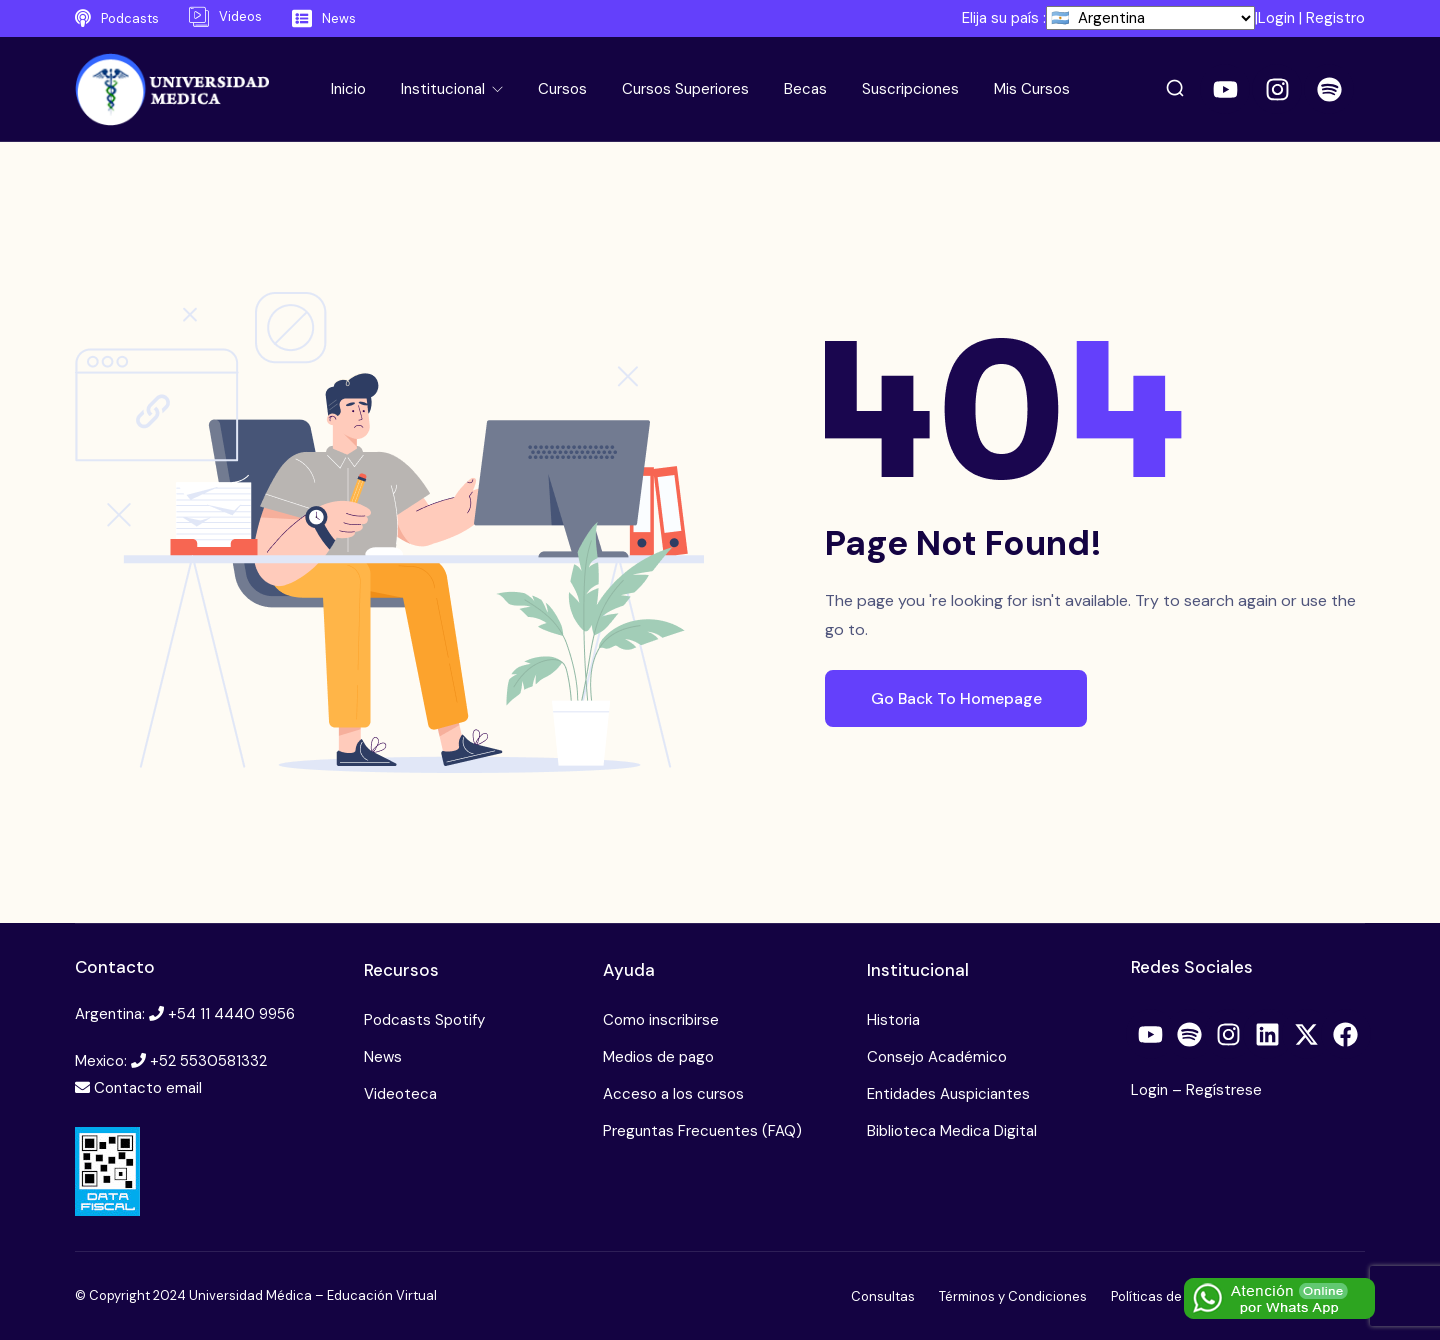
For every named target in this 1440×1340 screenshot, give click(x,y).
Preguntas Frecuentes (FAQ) (702, 1131)
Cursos (562, 89)
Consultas (883, 1296)
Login (1276, 18)
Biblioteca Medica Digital (952, 1131)
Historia (893, 1020)
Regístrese (1224, 1090)
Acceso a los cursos (673, 1094)
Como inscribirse (661, 1020)
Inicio (348, 89)
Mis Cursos (1032, 89)
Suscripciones (910, 89)
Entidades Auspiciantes (948, 1094)
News (383, 1057)
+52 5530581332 (208, 1061)
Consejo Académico (937, 1057)
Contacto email (148, 1088)
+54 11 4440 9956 (231, 1014)
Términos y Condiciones (1013, 1296)
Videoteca (400, 1094)
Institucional (445, 89)
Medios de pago (658, 1057)
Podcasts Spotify (424, 1020)
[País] (1150, 18)
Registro (1335, 18)
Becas (805, 89)
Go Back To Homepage (963, 697)
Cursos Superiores (685, 89)
